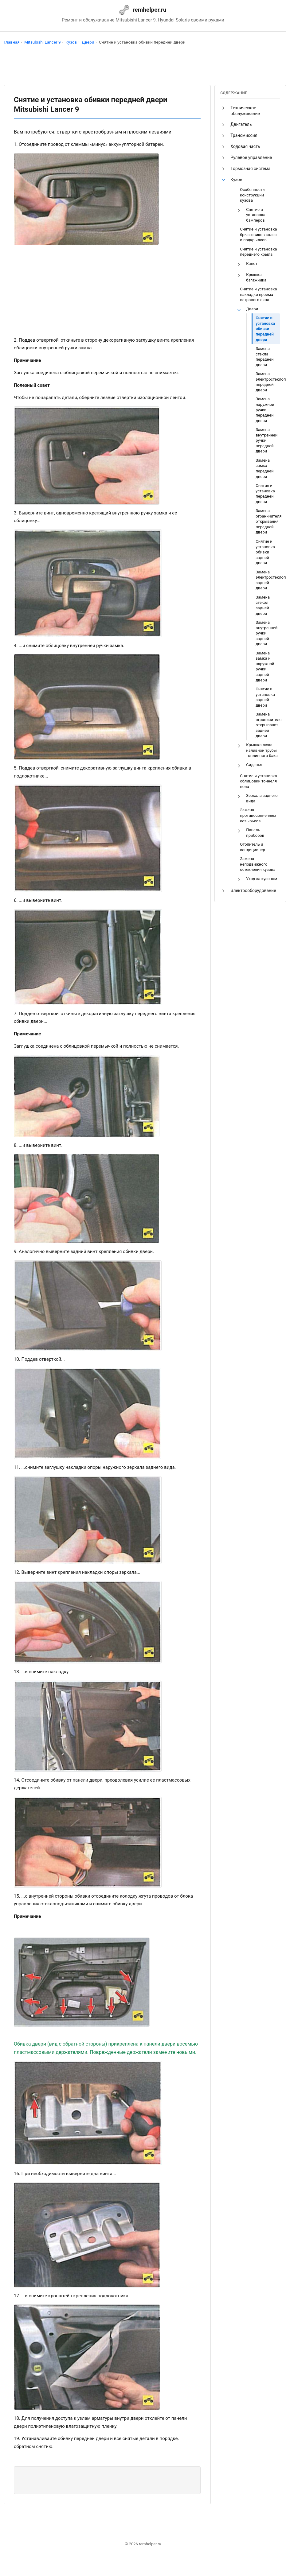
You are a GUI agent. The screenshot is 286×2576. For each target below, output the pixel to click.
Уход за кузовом (261, 878)
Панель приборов (255, 833)
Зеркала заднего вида (261, 798)
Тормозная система (250, 168)
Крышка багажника (256, 277)
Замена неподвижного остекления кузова (257, 864)
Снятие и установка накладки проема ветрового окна (258, 294)
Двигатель (241, 124)
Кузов (236, 179)
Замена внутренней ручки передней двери (266, 440)
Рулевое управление (251, 157)
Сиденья (254, 764)
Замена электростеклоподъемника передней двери (268, 381)
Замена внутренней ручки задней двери (266, 633)
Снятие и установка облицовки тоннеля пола (258, 781)
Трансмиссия (243, 135)
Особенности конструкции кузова (252, 195)
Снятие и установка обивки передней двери (265, 329)
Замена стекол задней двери (263, 605)
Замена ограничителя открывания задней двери (268, 725)
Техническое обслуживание (245, 110)
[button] (223, 108)
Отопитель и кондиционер (252, 847)
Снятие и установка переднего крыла (258, 252)
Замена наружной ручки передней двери (265, 410)
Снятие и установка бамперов (255, 215)
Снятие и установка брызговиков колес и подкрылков (258, 234)
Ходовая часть (245, 146)
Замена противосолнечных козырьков (258, 815)
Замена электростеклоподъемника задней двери (268, 580)
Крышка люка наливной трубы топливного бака (262, 750)
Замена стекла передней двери (264, 356)
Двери (252, 309)
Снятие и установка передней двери (265, 493)
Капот (251, 263)
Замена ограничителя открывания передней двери (268, 521)
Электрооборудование (253, 890)
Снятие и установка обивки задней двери (265, 552)
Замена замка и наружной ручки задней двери (265, 666)
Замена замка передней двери (264, 468)
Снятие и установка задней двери (265, 697)
